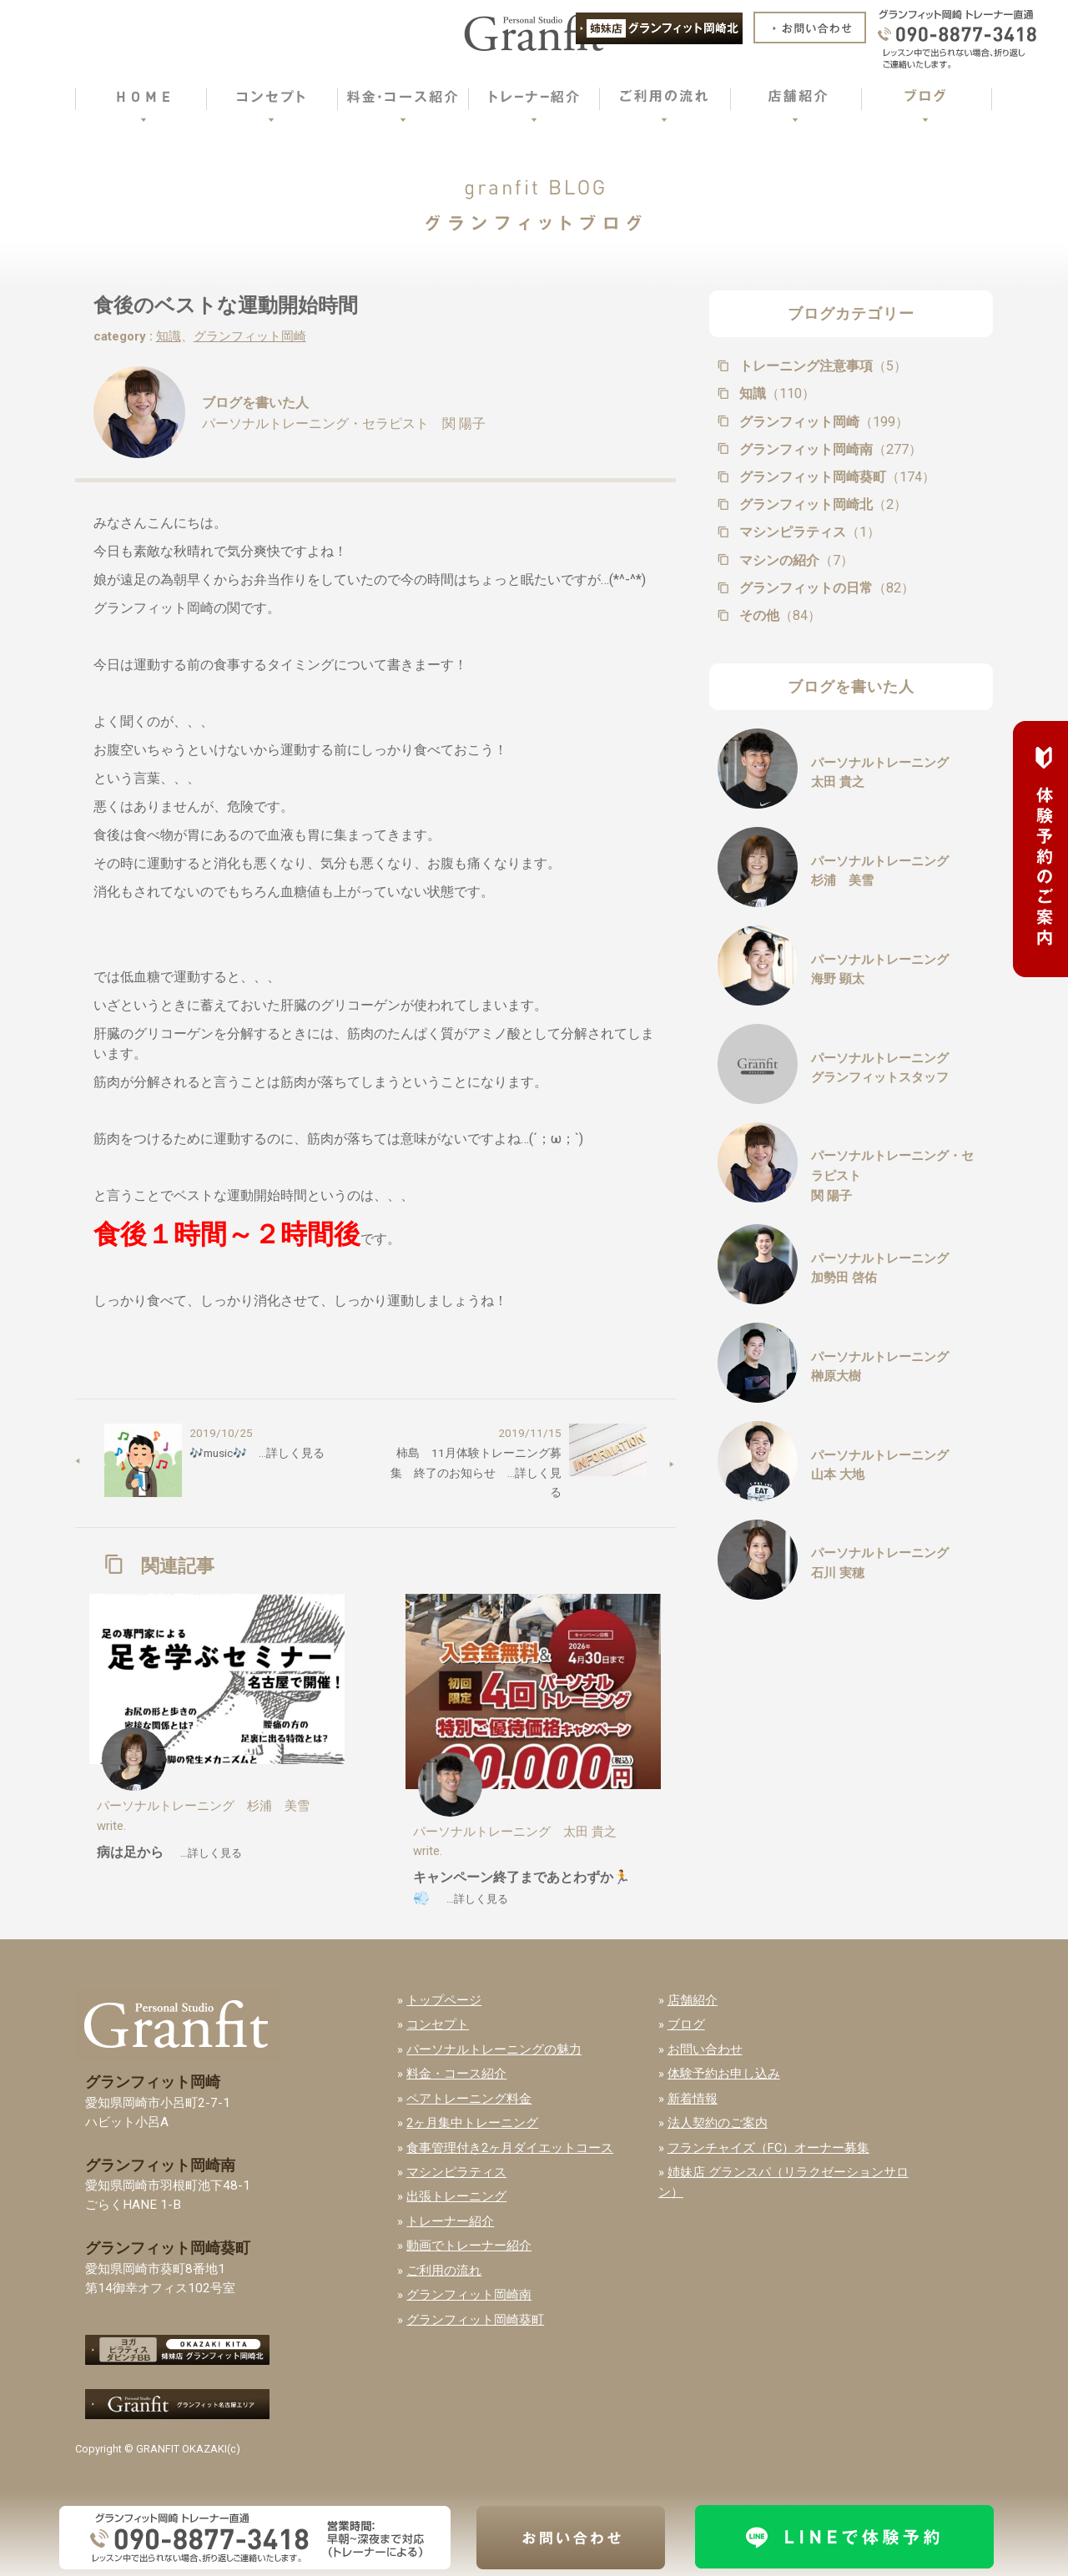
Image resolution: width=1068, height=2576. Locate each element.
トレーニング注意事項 (821, 366)
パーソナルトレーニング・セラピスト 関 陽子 (344, 423)
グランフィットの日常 (825, 588)
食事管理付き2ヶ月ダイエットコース (509, 2147)
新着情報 (693, 2098)
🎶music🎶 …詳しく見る (257, 1452)
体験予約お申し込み (724, 2073)
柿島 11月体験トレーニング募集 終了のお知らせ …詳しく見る (476, 1472)
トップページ (443, 2000)
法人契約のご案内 (718, 2122)
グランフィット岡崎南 (829, 449)
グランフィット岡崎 (250, 336)
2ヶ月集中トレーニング (472, 2122)
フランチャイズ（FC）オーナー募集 (768, 2147)
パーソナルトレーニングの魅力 (494, 2049)
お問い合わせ (705, 2049)
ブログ (686, 2024)
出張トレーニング (456, 2196)
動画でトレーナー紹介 (468, 2245)
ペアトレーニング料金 (468, 2098)
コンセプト (437, 2024)
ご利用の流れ (443, 2270)
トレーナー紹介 (450, 2221)
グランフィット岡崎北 (821, 504)
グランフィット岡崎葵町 (835, 477)
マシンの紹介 (795, 560)
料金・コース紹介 (456, 2073)
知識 (168, 336)
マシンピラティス (808, 532)
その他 (778, 615)
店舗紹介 (693, 2000)
